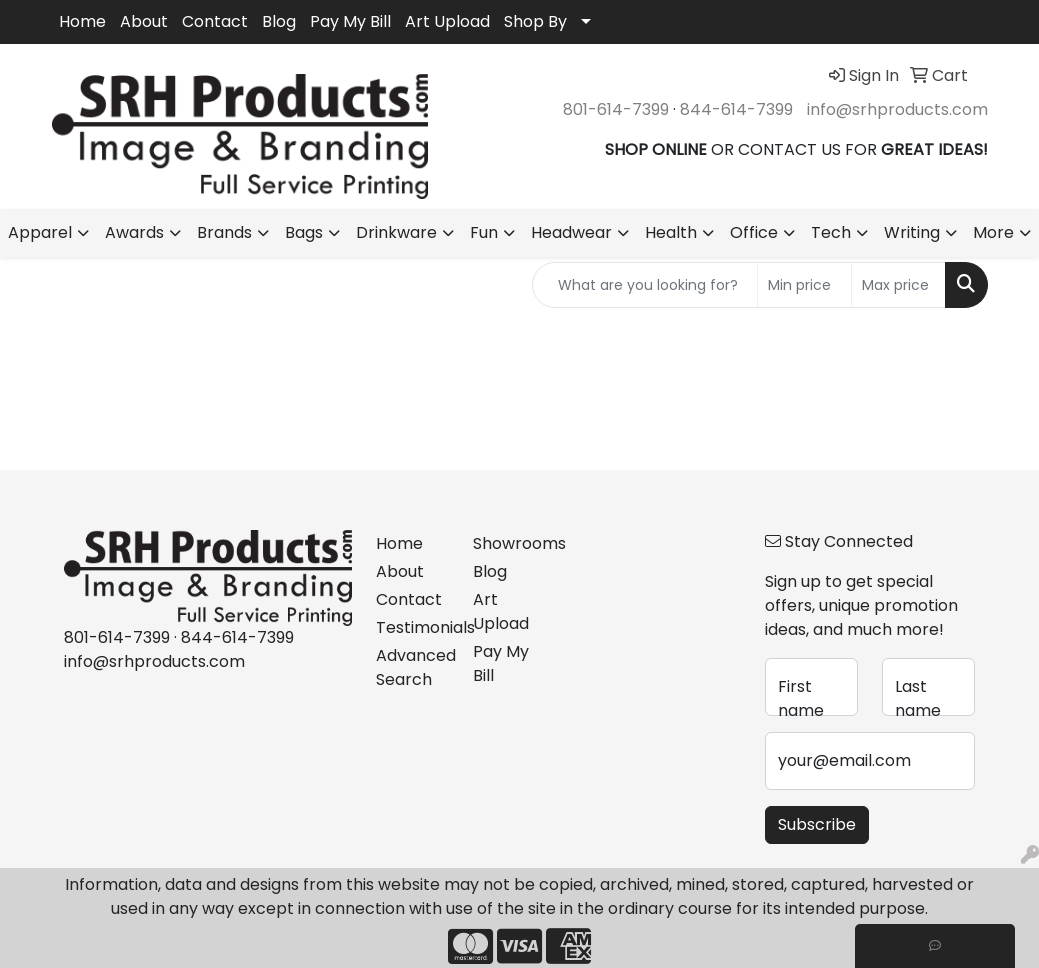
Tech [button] (831, 232)
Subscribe (817, 824)
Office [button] (754, 232)
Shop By (535, 21)
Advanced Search (412, 667)
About (144, 21)
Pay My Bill (350, 21)
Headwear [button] (571, 232)
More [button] (993, 232)
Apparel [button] (40, 232)
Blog (279, 21)
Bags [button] (304, 232)
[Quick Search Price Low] (804, 285)
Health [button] (671, 232)
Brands (224, 232)
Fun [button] (484, 232)
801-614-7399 (616, 109)
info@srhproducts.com (897, 109)
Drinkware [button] (396, 232)
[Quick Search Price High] (898, 285)
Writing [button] (912, 232)
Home (82, 21)
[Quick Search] (645, 285)
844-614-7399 (736, 109)
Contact (215, 21)
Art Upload (447, 21)
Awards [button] (134, 232)
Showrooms (509, 543)
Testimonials (412, 627)
